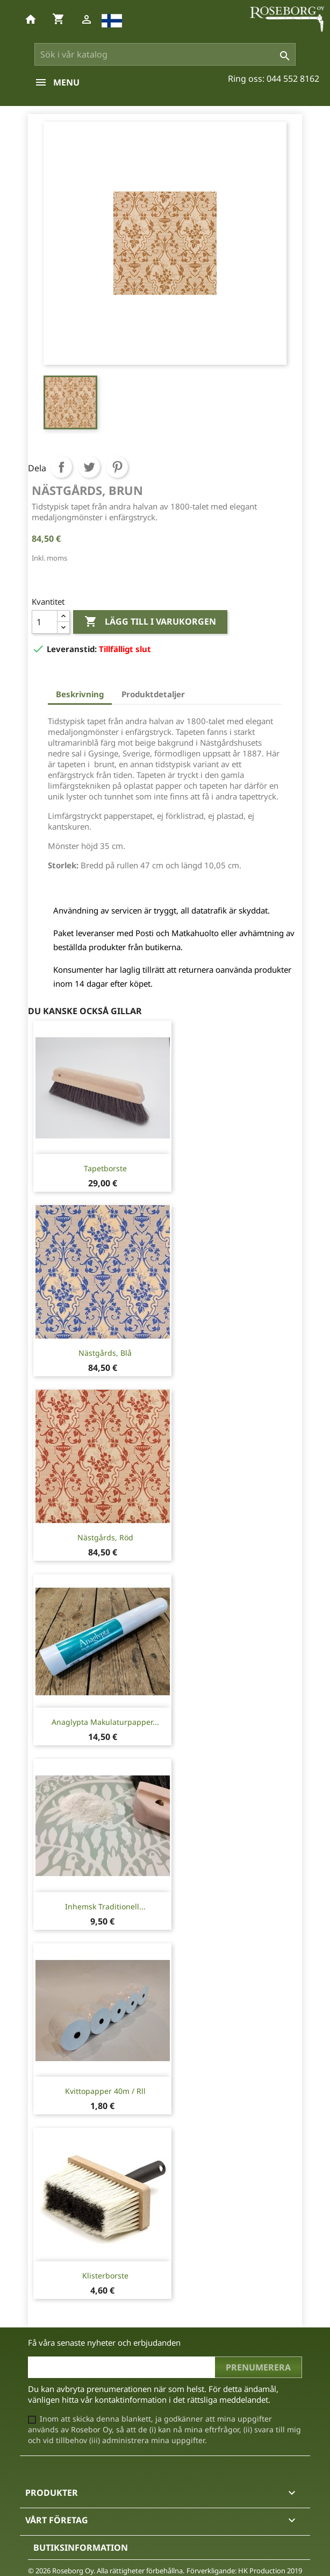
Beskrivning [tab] (80, 694)
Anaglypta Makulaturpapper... (105, 1722)
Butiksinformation (80, 2547)
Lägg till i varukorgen (150, 622)
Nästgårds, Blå (105, 1353)
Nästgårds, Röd (105, 1537)
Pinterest (117, 467)
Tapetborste (105, 1168)
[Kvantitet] (45, 622)
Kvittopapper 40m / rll (105, 2091)
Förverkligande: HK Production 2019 (244, 2570)
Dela (61, 467)
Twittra (89, 467)
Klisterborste (105, 2275)
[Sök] (165, 54)
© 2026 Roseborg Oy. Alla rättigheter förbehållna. (106, 2570)
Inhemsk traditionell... (105, 1906)
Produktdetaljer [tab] (153, 694)
